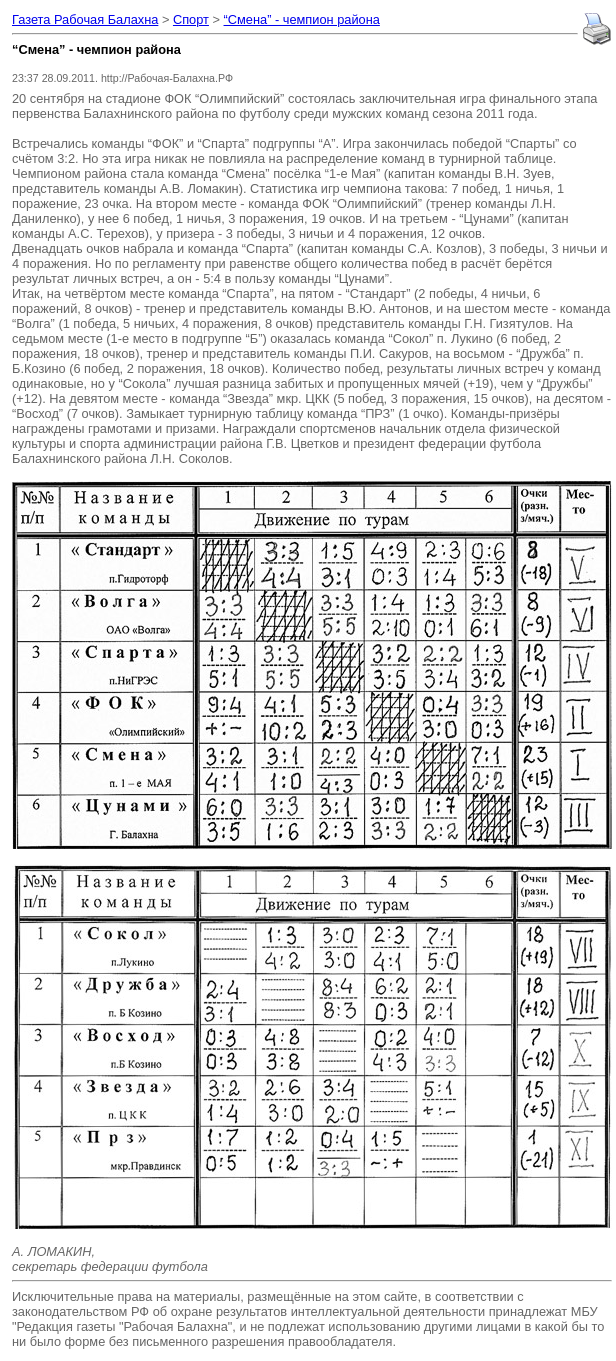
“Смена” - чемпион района (302, 19)
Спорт (191, 19)
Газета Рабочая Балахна (85, 19)
